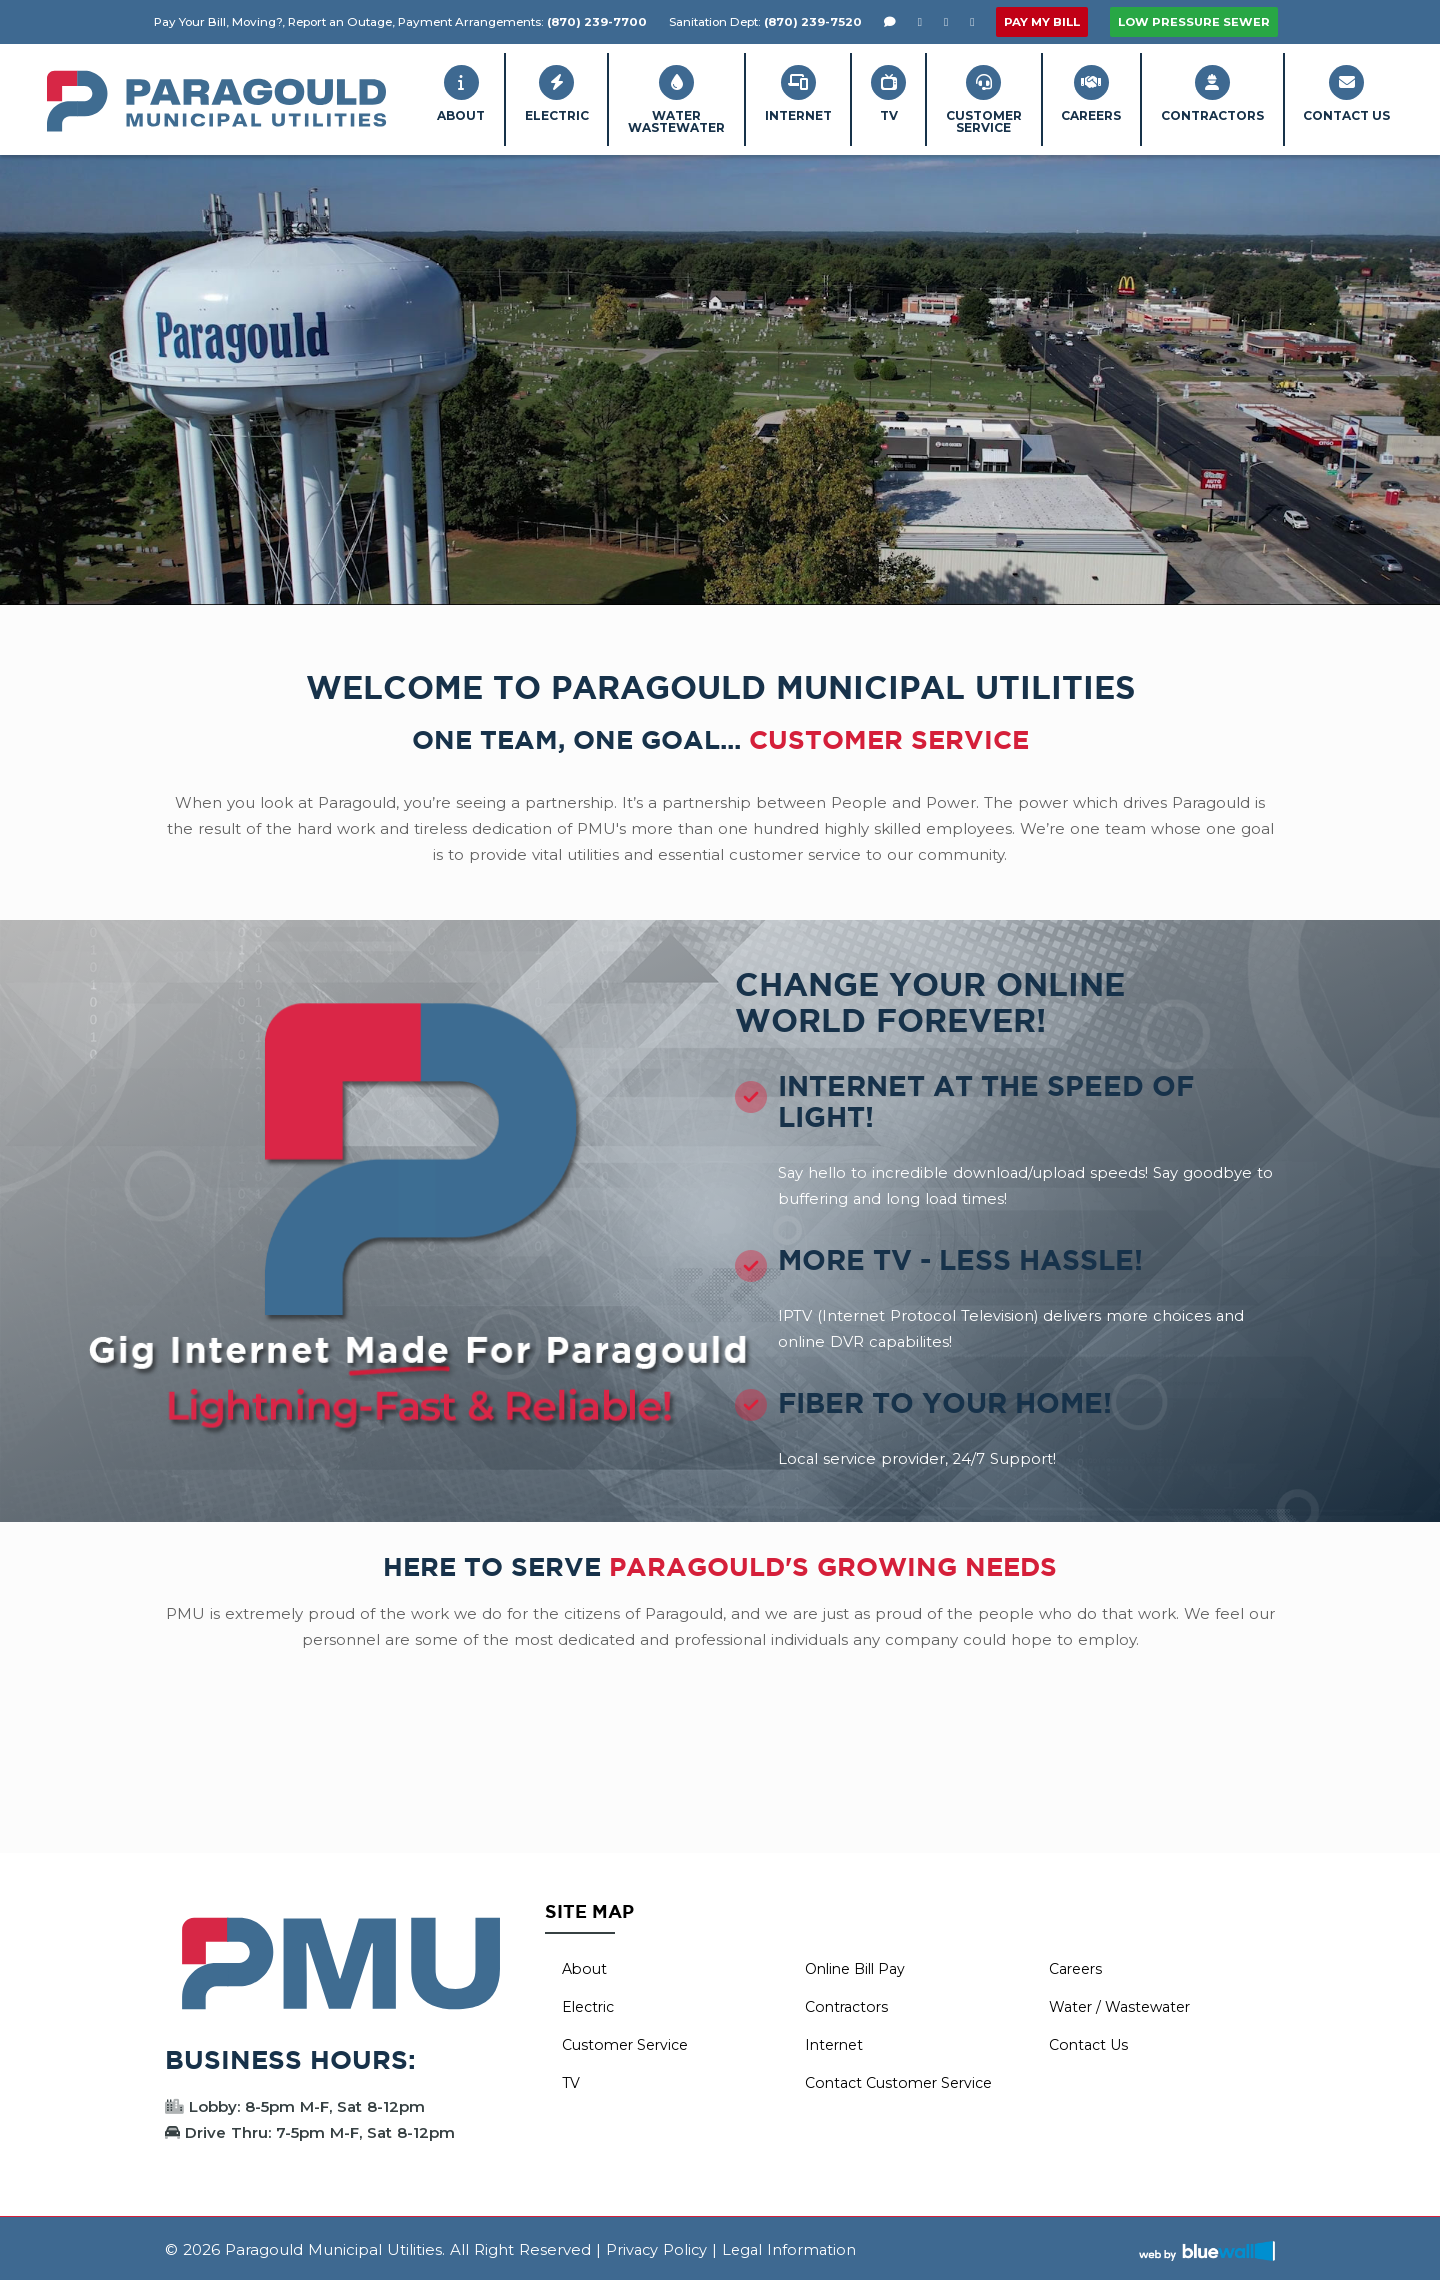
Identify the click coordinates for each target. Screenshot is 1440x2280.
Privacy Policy (658, 2246)
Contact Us (1341, 93)
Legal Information (793, 2246)
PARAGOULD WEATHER (720, 1775)
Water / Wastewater (1125, 2003)
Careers (1065, 93)
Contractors (1196, 93)
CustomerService (946, 99)
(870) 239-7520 (813, 22)
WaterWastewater (607, 99)
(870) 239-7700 (597, 22)
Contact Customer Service (905, 2079)
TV (840, 93)
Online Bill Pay (859, 1965)
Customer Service (629, 2041)
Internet (739, 93)
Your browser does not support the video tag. (720, 377)
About (371, 93)
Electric (477, 93)
